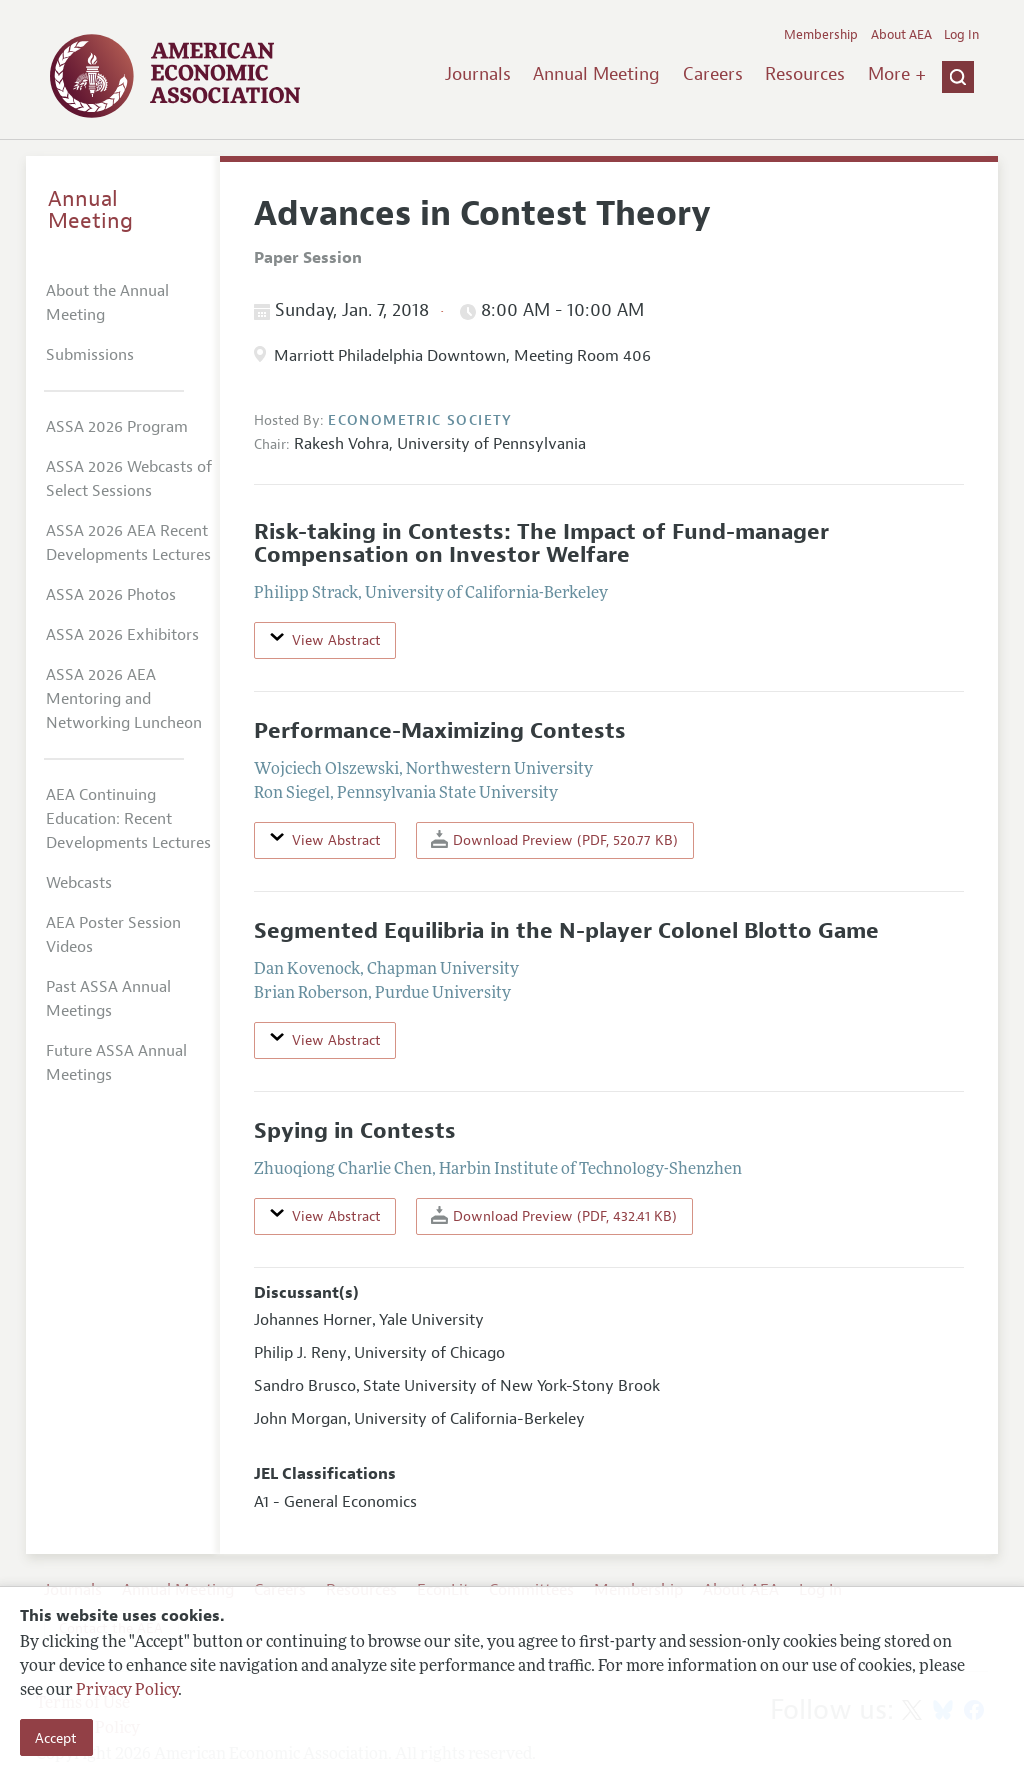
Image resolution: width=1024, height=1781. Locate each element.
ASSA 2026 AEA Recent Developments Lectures (128, 543)
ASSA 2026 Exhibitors (122, 635)
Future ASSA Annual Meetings (116, 1063)
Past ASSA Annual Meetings (108, 999)
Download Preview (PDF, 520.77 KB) (554, 839)
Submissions (90, 355)
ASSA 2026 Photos (111, 595)
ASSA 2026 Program (117, 427)
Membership (821, 35)
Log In (961, 35)
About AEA (901, 35)
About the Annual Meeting (107, 303)
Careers (713, 74)
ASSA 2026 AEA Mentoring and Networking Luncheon (124, 699)
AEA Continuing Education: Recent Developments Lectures (128, 819)
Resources (805, 74)
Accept (56, 1738)
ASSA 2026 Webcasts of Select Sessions (129, 479)
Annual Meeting (596, 74)
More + (897, 74)
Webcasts (79, 883)
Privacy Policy (127, 1691)
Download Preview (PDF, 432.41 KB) (554, 1215)
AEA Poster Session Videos (113, 935)
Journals (478, 74)
